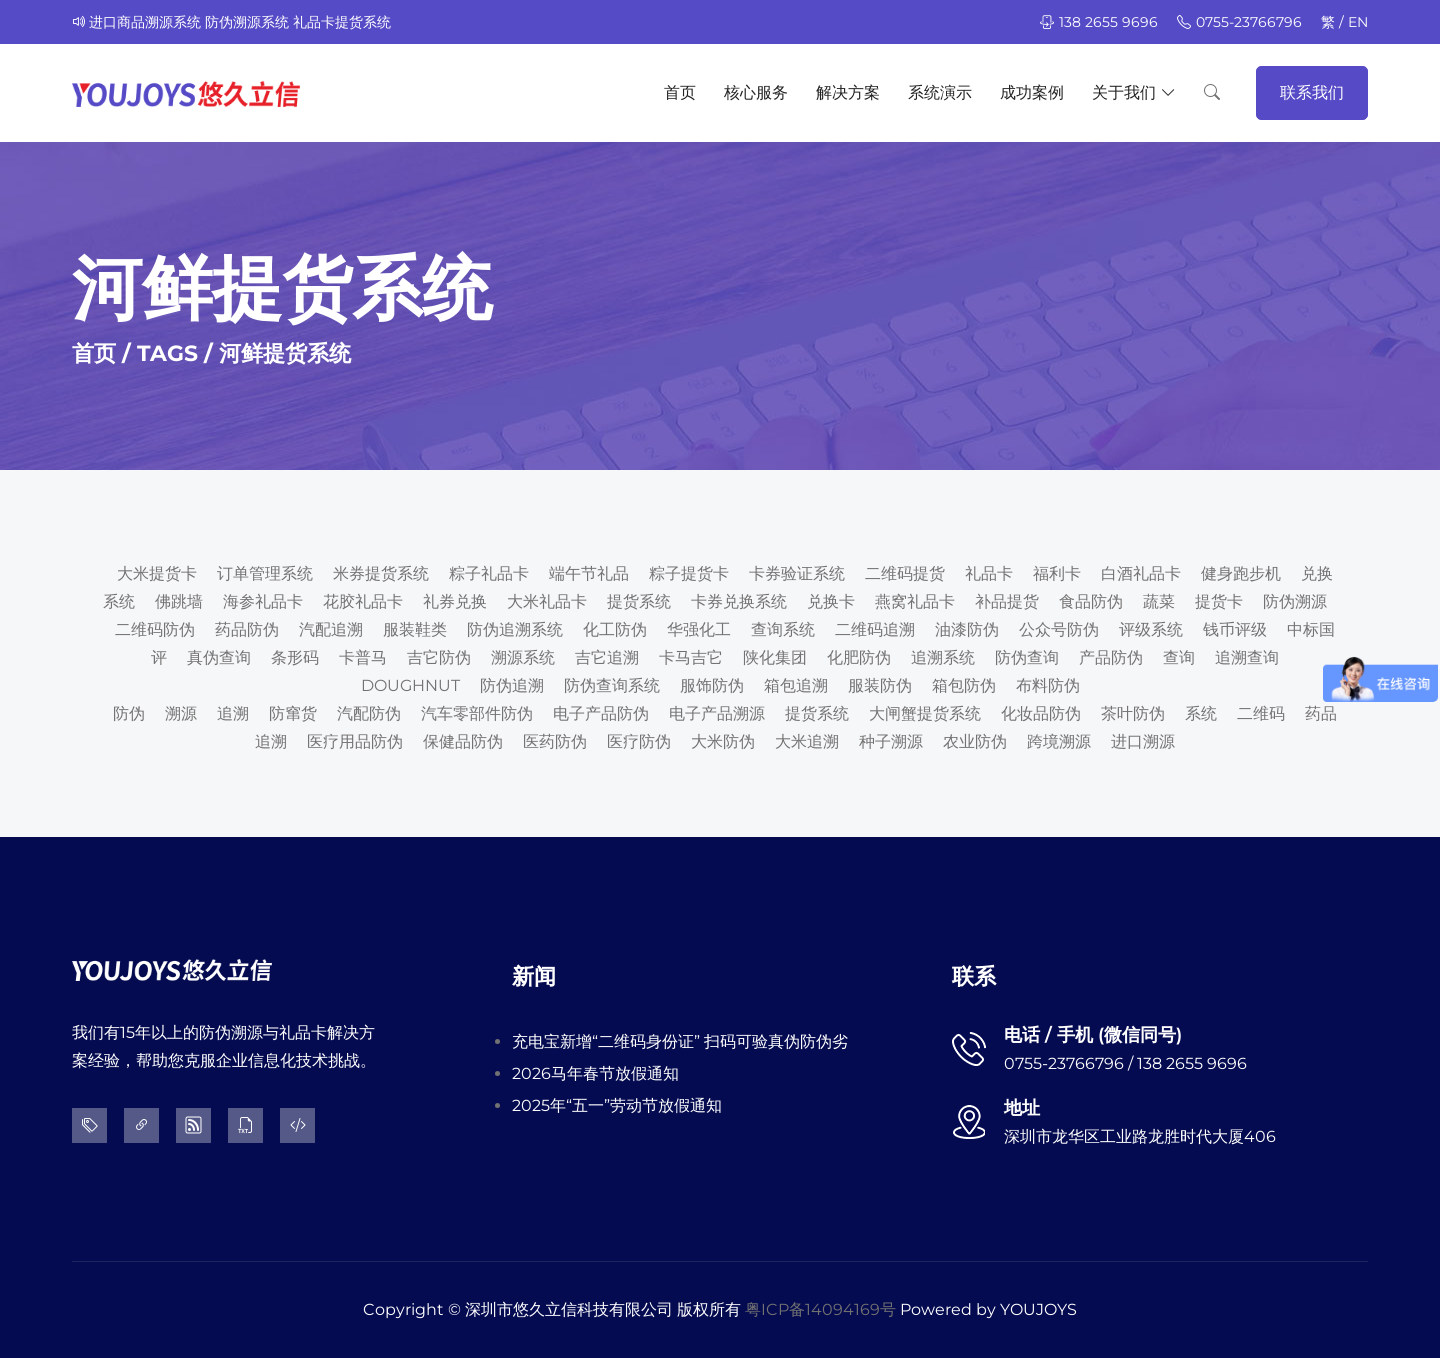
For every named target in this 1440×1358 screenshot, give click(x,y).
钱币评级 (1235, 629)
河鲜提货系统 (285, 353)
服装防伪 (880, 685)
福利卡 (1057, 573)
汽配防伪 (369, 713)
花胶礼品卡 (363, 601)
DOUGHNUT (410, 685)
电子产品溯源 (717, 713)
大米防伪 (723, 741)
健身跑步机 (1241, 573)
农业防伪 (975, 741)
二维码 (1261, 713)
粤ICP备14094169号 (820, 1309)
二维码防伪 (155, 629)
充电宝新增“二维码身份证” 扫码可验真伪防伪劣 (680, 1041)
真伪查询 (219, 657)
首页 (680, 92)
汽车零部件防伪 (477, 713)
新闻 (534, 976)
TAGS (167, 353)
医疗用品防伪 (355, 741)
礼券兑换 (455, 601)
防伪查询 (1027, 657)
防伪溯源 (1295, 601)
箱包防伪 (964, 685)
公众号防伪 (1059, 629)
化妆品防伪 (1041, 713)
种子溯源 (891, 741)
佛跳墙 (179, 601)
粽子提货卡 (689, 573)
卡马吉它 (691, 657)
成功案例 (1032, 92)
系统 (1201, 713)
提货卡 (1219, 601)
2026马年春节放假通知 (595, 1073)
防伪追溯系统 (515, 629)
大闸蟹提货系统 (925, 713)
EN (1358, 22)
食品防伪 (1091, 601)
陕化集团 (775, 657)
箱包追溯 (796, 685)
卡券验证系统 (797, 573)
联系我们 (1312, 92)
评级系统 (1151, 629)
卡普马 (363, 657)
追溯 (233, 713)
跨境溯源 (1059, 741)
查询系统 (783, 629)
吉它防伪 (439, 657)
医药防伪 (555, 741)
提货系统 (639, 601)
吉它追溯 (607, 657)
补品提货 (1007, 601)
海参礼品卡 (263, 601)
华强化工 (699, 629)
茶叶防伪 (1133, 713)
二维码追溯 (875, 629)
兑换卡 (831, 601)
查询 (1179, 657)
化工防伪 (615, 629)
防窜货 (293, 713)
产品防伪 (1111, 657)
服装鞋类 (415, 629)
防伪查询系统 (612, 685)
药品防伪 (247, 629)
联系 (974, 976)
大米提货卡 (157, 573)
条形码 (295, 657)
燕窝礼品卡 (915, 601)
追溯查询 (1247, 657)
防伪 (129, 713)
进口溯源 (1143, 741)
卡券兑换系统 (739, 601)
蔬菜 (1159, 601)
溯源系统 (523, 657)
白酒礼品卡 (1141, 573)
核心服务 (756, 92)
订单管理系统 (265, 573)
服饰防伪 (712, 685)
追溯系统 (943, 657)
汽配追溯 (331, 629)
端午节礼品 (589, 573)
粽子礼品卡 (489, 573)
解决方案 (848, 92)
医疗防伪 (639, 741)
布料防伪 (1048, 685)
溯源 (181, 713)
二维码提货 (905, 573)
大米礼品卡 (547, 601)
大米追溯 (807, 741)
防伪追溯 (512, 685)
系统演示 (940, 92)
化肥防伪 (859, 657)
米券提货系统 (381, 573)
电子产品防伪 (601, 713)
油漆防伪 (967, 629)
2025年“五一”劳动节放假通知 (617, 1105)
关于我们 (1134, 93)
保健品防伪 (463, 741)
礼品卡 (989, 573)
